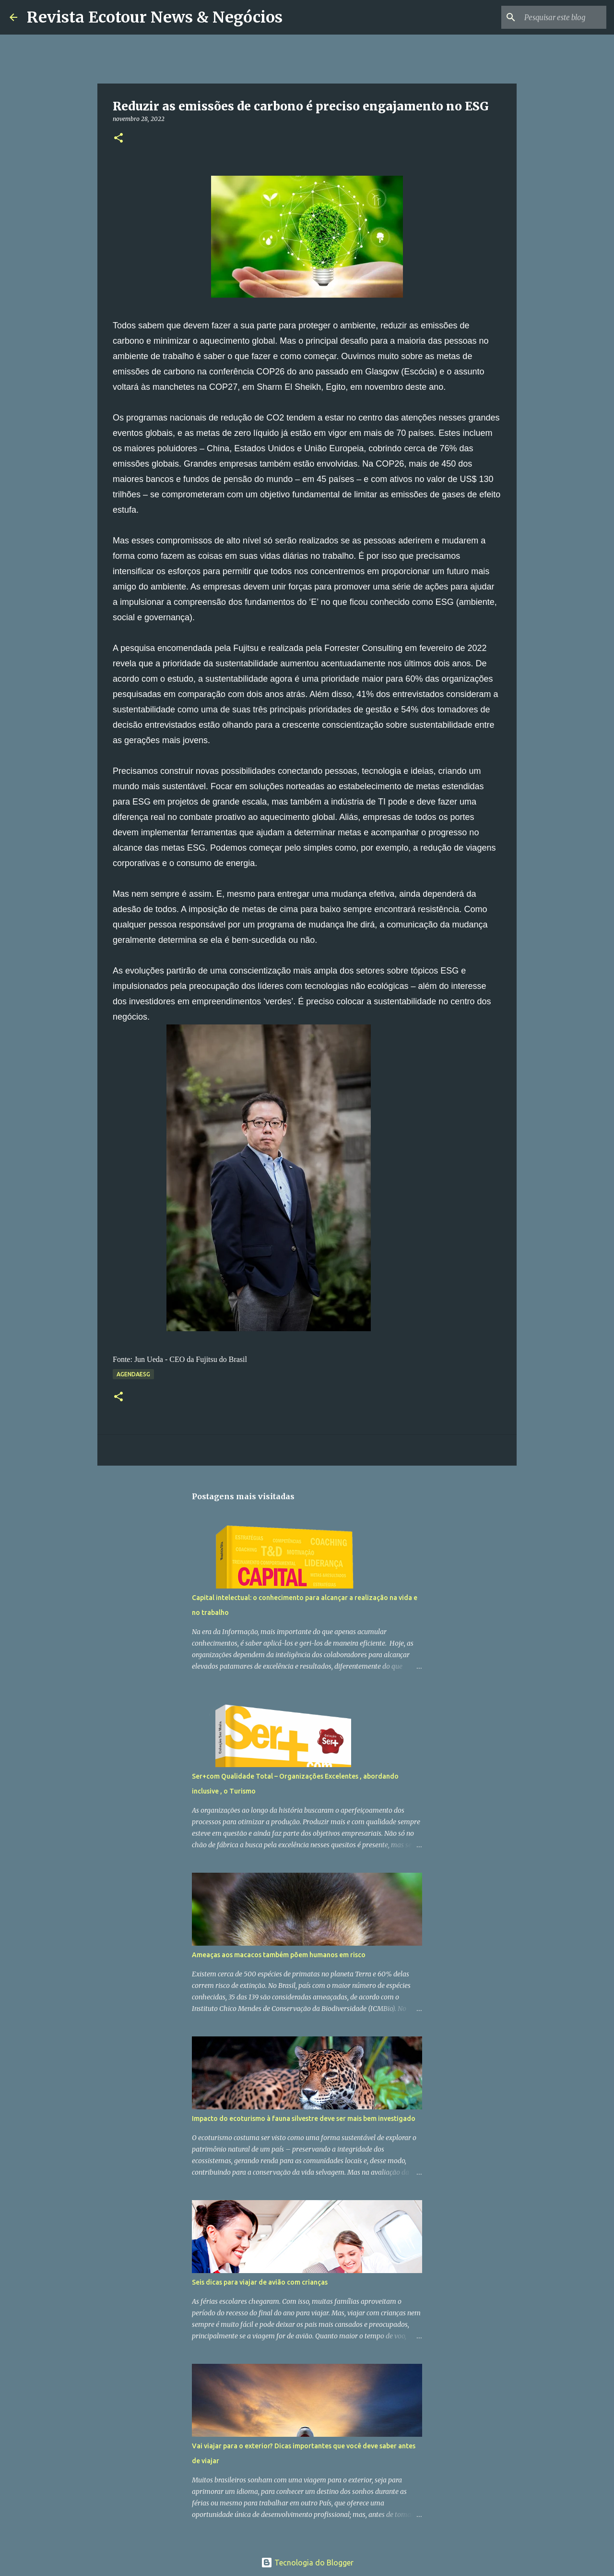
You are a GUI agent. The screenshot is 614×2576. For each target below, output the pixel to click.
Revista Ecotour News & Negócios (155, 17)
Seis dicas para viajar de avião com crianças (260, 2282)
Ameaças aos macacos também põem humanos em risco (279, 1955)
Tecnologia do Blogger (307, 2562)
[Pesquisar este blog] (556, 17)
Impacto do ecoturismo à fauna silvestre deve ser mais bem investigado (303, 2118)
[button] (118, 138)
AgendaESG (133, 1374)
